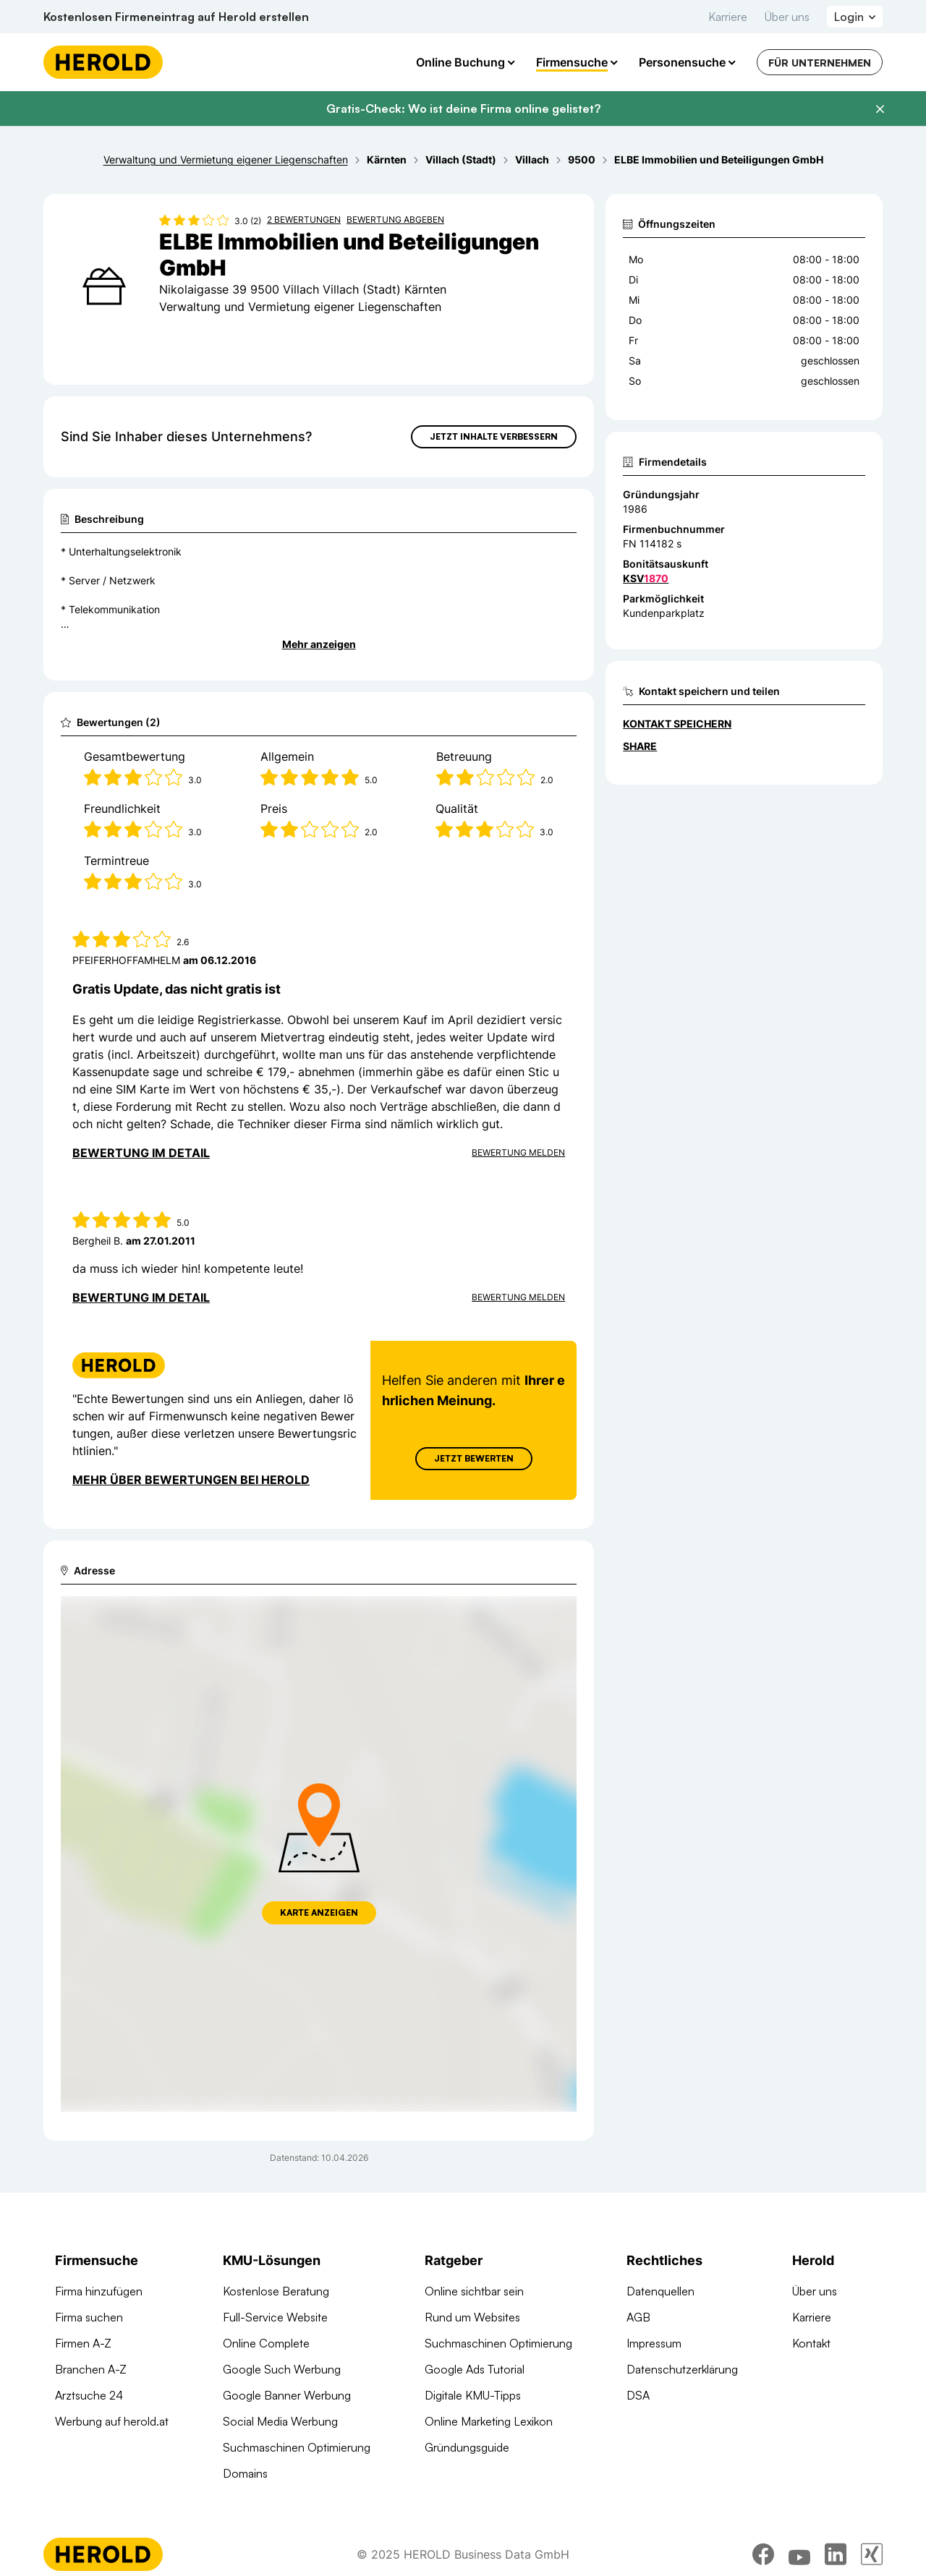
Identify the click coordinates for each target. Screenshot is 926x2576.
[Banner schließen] (879, 109)
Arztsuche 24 (89, 2395)
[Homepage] (103, 62)
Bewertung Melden (518, 1152)
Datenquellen (660, 2291)
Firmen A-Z (83, 2343)
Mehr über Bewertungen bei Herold (191, 1479)
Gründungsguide (467, 2447)
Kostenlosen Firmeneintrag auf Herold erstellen (176, 16)
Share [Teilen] (640, 746)
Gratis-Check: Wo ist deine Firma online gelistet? (463, 108)
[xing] (872, 2556)
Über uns (787, 16)
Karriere (727, 16)
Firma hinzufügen (99, 2291)
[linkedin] (835, 2556)
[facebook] (763, 2556)
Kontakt (811, 2343)
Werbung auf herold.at (112, 2421)
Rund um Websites (472, 2317)
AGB (638, 2317)
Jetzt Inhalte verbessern (494, 436)
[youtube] (799, 2556)
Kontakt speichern (677, 723)
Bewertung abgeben (395, 219)
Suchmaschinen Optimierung (296, 2447)
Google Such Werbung (282, 2369)
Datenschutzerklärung (682, 2369)
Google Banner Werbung (287, 2395)
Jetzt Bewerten (474, 1458)
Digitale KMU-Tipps (473, 2395)
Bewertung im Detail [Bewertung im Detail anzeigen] (141, 1153)
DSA (638, 2395)
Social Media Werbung (280, 2421)
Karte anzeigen (319, 1912)
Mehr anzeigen (319, 644)
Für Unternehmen (819, 62)
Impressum (653, 2343)
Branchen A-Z (91, 2369)
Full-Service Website (275, 2317)
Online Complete (266, 2343)
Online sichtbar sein (474, 2291)
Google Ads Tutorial (474, 2369)
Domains (245, 2473)
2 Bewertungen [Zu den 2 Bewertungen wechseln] (304, 219)
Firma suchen (89, 2317)
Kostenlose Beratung (276, 2291)
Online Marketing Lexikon (489, 2421)
